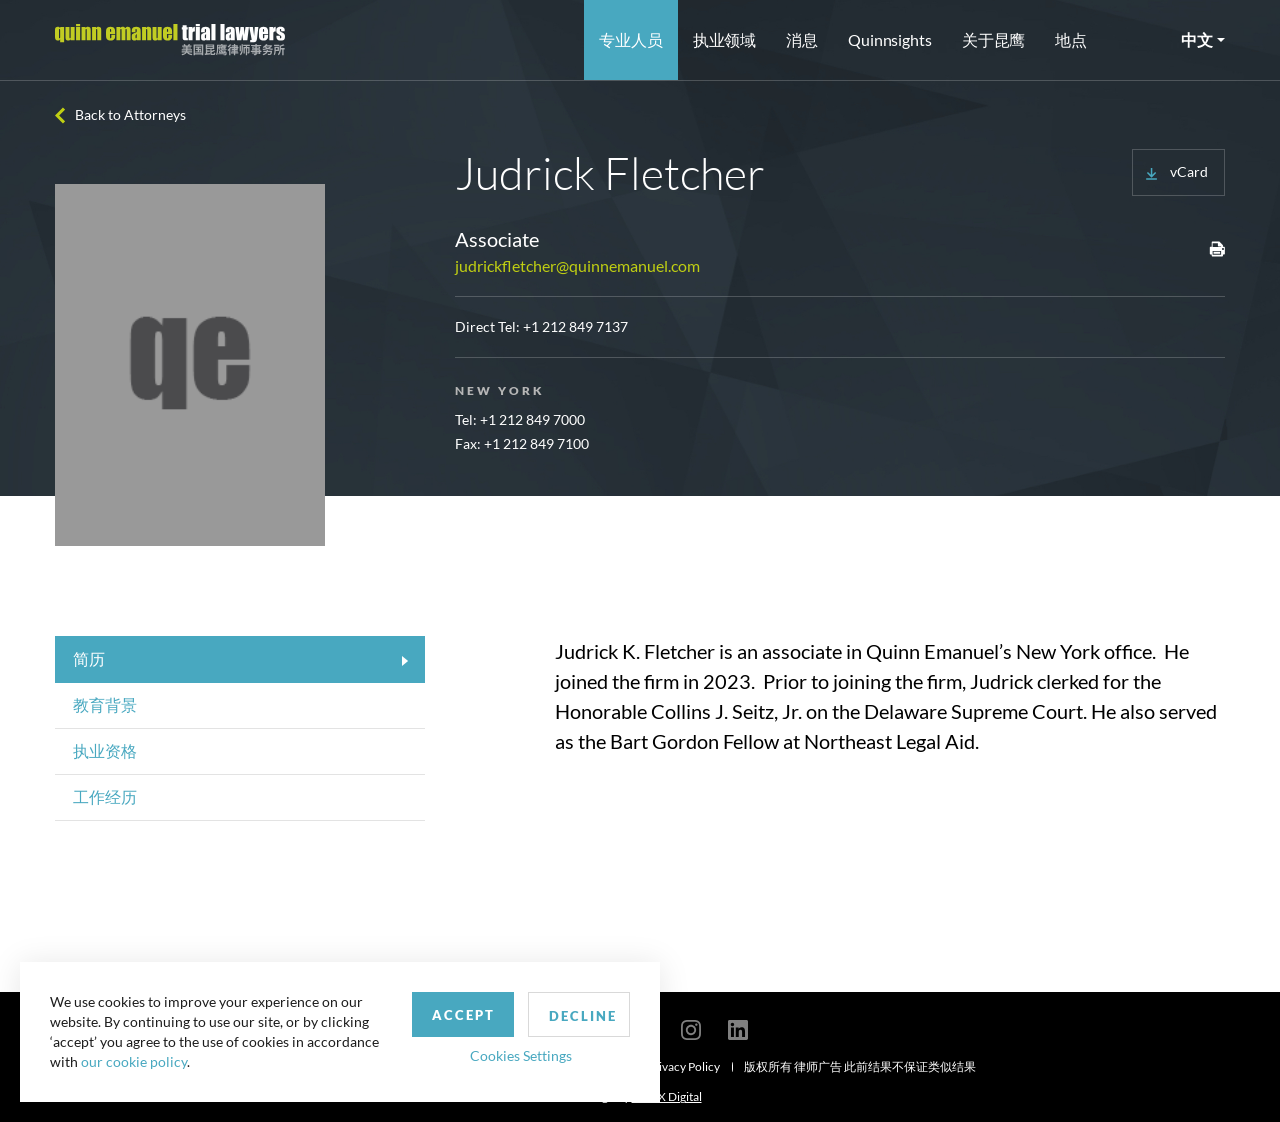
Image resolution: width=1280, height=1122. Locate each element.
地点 (1071, 39)
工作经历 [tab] (105, 796)
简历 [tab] (89, 658)
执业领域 (725, 39)
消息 (802, 39)
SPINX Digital (667, 1096)
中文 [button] (1197, 39)
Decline (583, 1016)
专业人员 (631, 39)
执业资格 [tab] (105, 750)
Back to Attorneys (130, 114)
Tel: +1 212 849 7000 (520, 419)
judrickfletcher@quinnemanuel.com (577, 265)
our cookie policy (134, 1061)
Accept (463, 1015)
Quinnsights (890, 39)
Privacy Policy (683, 1066)
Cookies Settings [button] (521, 1055)
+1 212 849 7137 (575, 326)
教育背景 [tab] (105, 704)
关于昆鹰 (994, 39)
